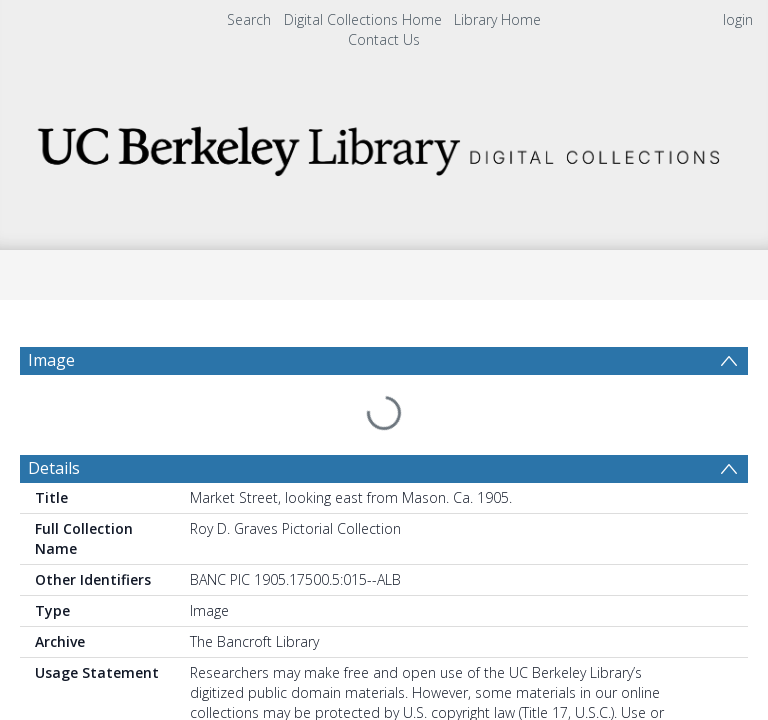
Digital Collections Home (363, 19)
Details (54, 420)
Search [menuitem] (249, 19)
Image (51, 360)
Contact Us (384, 39)
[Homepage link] (383, 145)
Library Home (497, 19)
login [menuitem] (738, 19)
